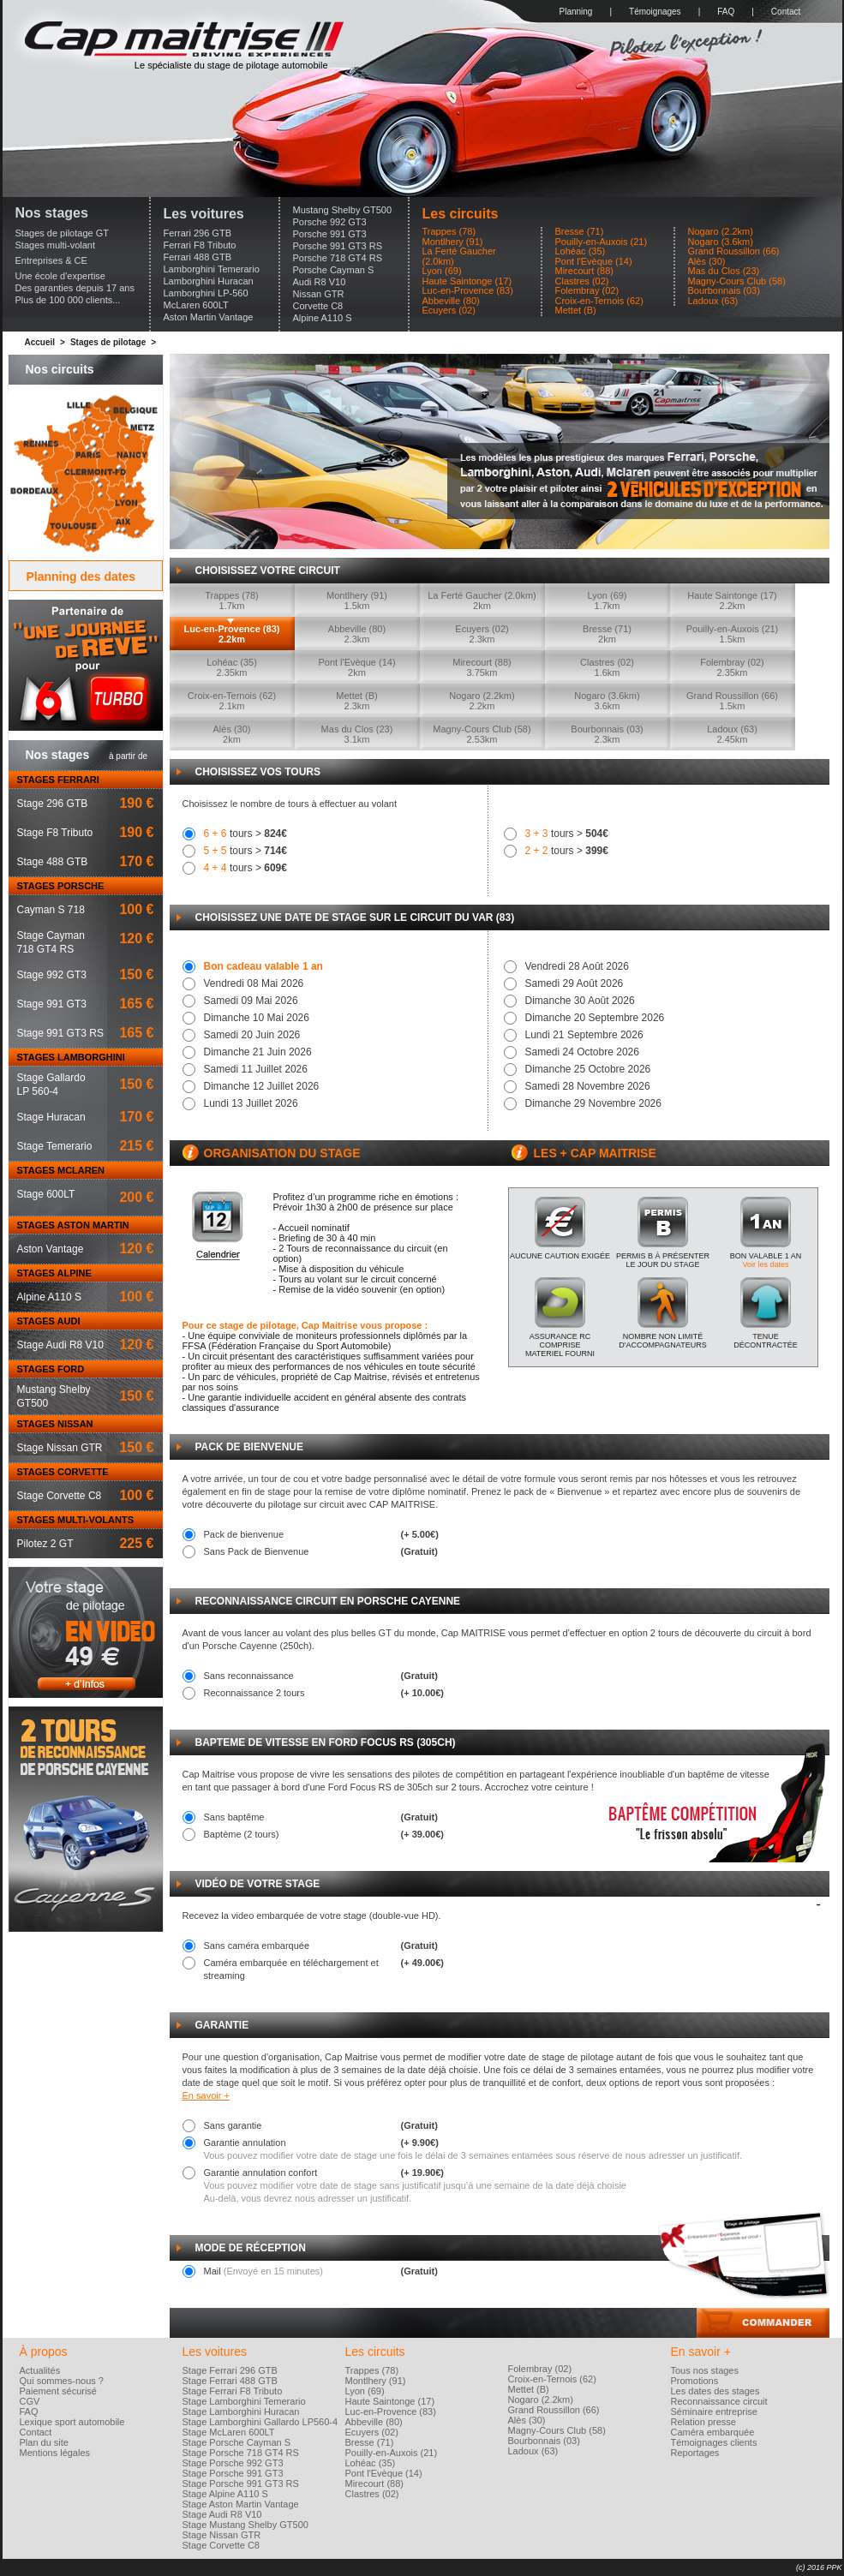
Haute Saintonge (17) (467, 281)
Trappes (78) (449, 231)
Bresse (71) (579, 231)
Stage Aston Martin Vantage (241, 2504)
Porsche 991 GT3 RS (338, 246)
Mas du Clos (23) (724, 271)
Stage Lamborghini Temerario (244, 2401)
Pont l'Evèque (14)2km (356, 667)
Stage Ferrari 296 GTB (230, 2370)
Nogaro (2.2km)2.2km (481, 700)
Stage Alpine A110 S (225, 2494)
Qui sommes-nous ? (62, 2381)
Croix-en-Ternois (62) (599, 301)
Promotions (695, 2381)
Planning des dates (81, 576)
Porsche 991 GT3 (330, 234)
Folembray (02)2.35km (732, 667)
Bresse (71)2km (607, 634)
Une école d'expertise (60, 276)
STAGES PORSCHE (61, 886)
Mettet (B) (575, 310)
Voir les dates (765, 1264)
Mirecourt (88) (584, 271)
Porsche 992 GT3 (330, 222)
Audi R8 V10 (319, 282)
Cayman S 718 (51, 910)
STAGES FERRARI (58, 779)
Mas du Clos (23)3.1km (357, 734)
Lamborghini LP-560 (206, 293)
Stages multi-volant (55, 245)
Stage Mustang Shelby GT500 (245, 2524)
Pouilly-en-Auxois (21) (601, 242)
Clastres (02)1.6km (607, 667)
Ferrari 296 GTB (197, 233)
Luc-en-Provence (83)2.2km (232, 634)
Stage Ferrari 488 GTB (230, 2381)
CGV (30, 2401)
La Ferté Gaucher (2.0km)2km (482, 600)
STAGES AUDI (49, 1321)
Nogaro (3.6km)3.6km (606, 700)
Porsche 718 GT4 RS (338, 258)
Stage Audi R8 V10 (60, 1345)
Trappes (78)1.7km (232, 600)
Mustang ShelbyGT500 (54, 1396)
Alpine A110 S (322, 318)
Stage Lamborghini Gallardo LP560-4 (260, 2422)
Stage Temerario (55, 1146)
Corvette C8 (318, 306)
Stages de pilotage (108, 342)
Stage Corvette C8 (59, 1496)
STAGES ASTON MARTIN (73, 1225)
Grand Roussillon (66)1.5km (732, 700)
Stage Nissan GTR (60, 1448)
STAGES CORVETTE (63, 1472)
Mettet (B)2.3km (356, 700)
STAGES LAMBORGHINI (71, 1057)
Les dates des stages (715, 2391)
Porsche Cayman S (333, 270)
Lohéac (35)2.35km (232, 667)
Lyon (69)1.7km (606, 600)
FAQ (725, 11)
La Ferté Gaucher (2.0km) (459, 256)
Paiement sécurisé (59, 2391)
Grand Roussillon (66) (734, 251)
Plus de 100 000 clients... (68, 300)
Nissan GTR (318, 294)
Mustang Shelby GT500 (342, 210)
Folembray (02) (587, 291)
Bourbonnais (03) (724, 291)
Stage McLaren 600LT (229, 2432)
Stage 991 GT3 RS (60, 1033)
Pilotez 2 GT (45, 1544)
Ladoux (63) (713, 301)
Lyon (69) (442, 271)
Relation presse (703, 2422)
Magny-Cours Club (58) (737, 281)
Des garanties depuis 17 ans (75, 288)
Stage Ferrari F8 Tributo (233, 2391)
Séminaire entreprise (714, 2411)
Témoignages (655, 11)
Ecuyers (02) (449, 310)
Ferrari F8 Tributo (200, 245)
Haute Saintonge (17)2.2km (732, 600)
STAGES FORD (51, 1369)
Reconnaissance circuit (719, 2401)
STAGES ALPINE (54, 1273)
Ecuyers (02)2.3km (481, 634)
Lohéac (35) (580, 251)
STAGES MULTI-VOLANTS (75, 1520)
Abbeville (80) (451, 301)
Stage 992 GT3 (52, 975)
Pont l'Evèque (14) (593, 261)
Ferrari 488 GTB (197, 257)
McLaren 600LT (196, 305)
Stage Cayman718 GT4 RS (51, 942)
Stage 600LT (46, 1194)
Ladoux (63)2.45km (732, 734)
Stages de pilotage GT (62, 233)
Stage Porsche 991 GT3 (233, 2473)
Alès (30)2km (231, 734)
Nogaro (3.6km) (720, 242)
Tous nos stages (705, 2370)
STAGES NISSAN (55, 1424)
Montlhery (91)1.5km (356, 600)
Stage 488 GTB (52, 862)
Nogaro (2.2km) (720, 231)
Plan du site (44, 2442)
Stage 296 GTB (52, 804)
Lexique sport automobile (72, 2422)
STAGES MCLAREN (61, 1170)
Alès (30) (707, 261)
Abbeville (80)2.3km (357, 634)
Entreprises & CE (51, 260)
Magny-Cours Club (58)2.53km (481, 734)
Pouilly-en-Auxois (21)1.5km (732, 634)
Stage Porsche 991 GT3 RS (241, 2483)
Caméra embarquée (713, 2432)
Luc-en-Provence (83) (467, 291)
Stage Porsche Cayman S (237, 2442)
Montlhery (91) (452, 242)
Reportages (695, 2452)
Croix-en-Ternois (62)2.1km (232, 700)
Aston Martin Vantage (209, 317)
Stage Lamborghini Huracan (241, 2411)
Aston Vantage (50, 1249)
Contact (785, 11)
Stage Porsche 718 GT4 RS (241, 2452)
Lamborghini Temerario (212, 269)
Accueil (40, 342)
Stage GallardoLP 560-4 (51, 1084)
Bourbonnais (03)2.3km (607, 734)
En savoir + (206, 2095)
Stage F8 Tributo (55, 833)
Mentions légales (55, 2452)
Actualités (40, 2370)
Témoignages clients (714, 2442)
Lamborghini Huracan (209, 281)
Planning (576, 11)
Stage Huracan (51, 1117)
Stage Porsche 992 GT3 (233, 2463)
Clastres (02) (582, 281)
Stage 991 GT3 (52, 1004)
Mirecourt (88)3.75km (481, 667)
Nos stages (51, 213)
